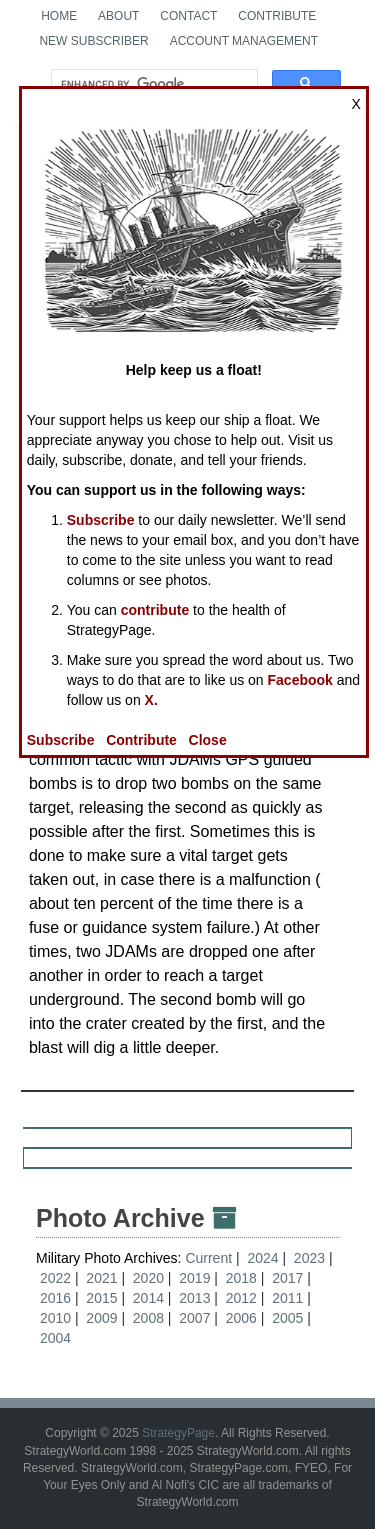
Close (208, 740)
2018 (241, 1278)
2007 (194, 1318)
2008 (148, 1318)
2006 (241, 1318)
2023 (309, 1258)
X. (151, 700)
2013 (194, 1298)
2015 (101, 1298)
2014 (148, 1298)
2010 (55, 1318)
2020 (148, 1278)
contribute (155, 610)
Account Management (244, 41)
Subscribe (101, 520)
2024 (262, 1258)
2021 (101, 1278)
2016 (55, 1298)
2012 (241, 1298)
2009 (101, 1318)
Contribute (277, 16)
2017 (287, 1278)
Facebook (300, 680)
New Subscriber (93, 41)
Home (59, 16)
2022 (55, 1278)
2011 (287, 1298)
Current (210, 1258)
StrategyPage (178, 1433)
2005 (287, 1318)
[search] (152, 84)
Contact (188, 16)
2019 (194, 1278)
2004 (55, 1338)
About (118, 16)
